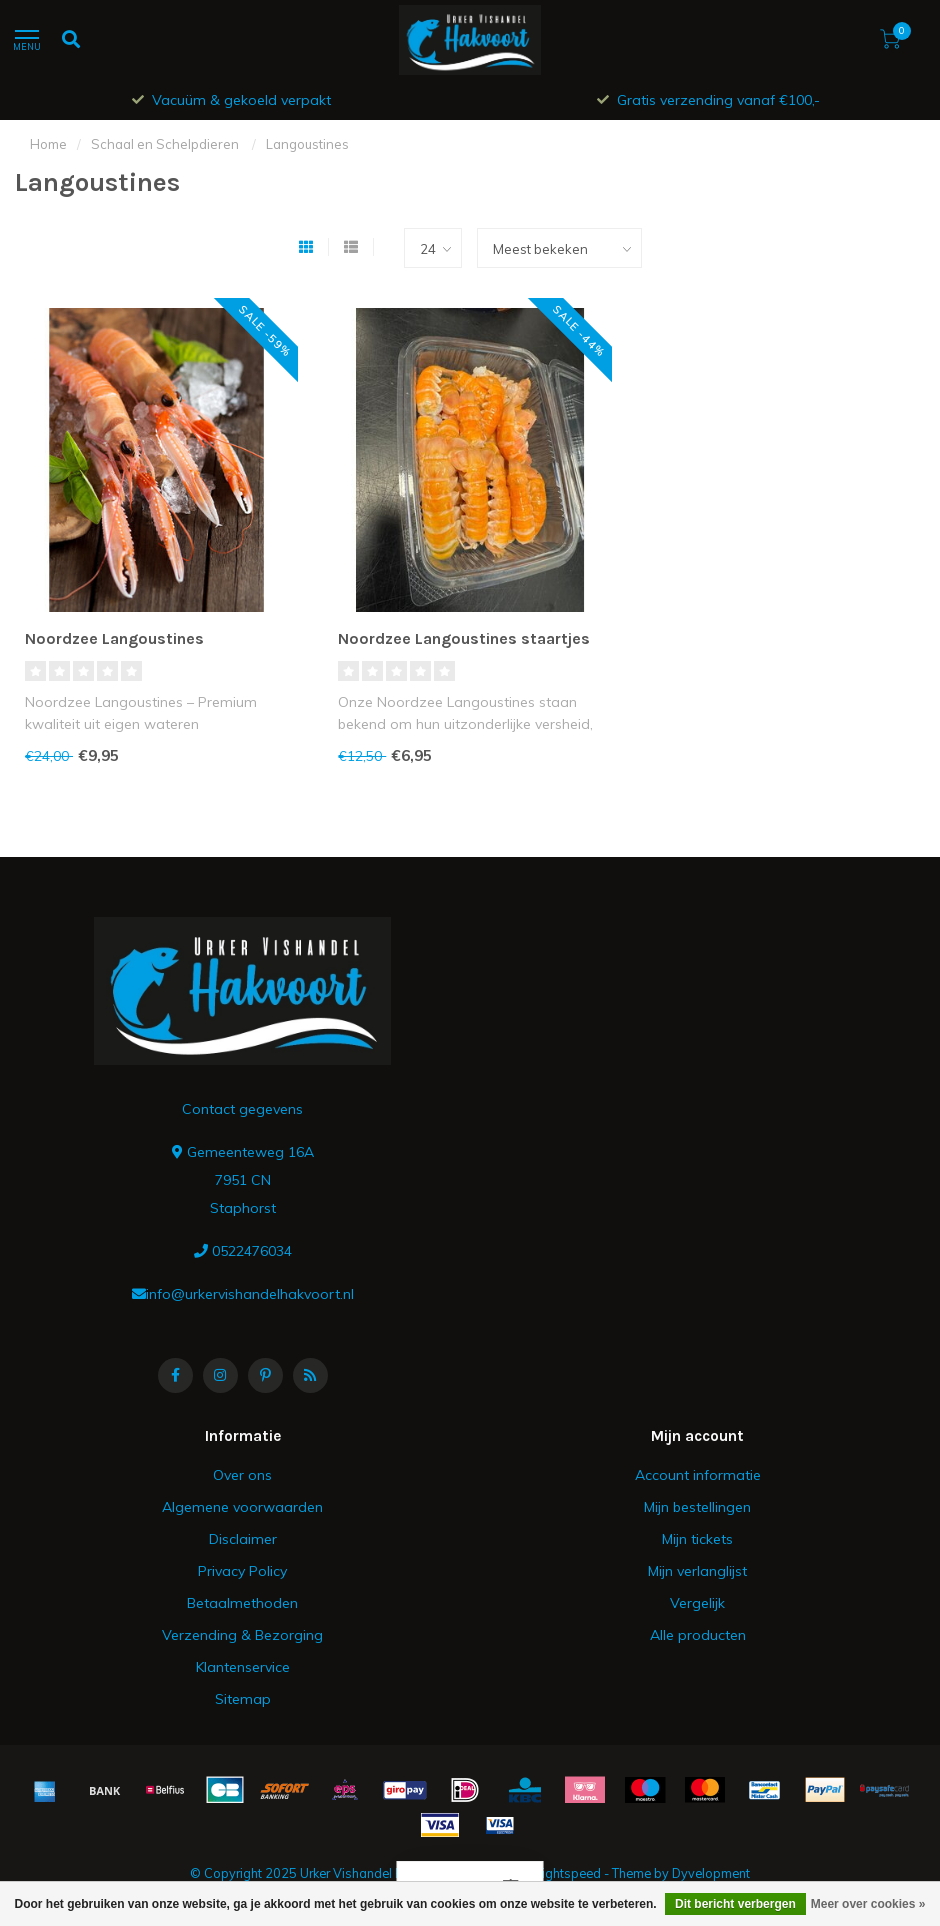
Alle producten (698, 1635)
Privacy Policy (242, 1571)
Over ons (242, 1475)
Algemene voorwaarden (242, 1507)
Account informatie (698, 1475)
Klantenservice (243, 1667)
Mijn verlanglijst (697, 1571)
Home (48, 144)
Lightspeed (568, 1873)
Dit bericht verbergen (735, 1904)
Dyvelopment (711, 1873)
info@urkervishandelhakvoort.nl (250, 1294)
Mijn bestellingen (697, 1507)
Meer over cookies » (868, 1904)
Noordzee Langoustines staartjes (464, 638)
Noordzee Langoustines (114, 638)
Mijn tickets (697, 1539)
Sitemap (243, 1699)
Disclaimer (243, 1539)
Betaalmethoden (242, 1603)
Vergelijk (697, 1603)
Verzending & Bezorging (242, 1635)
